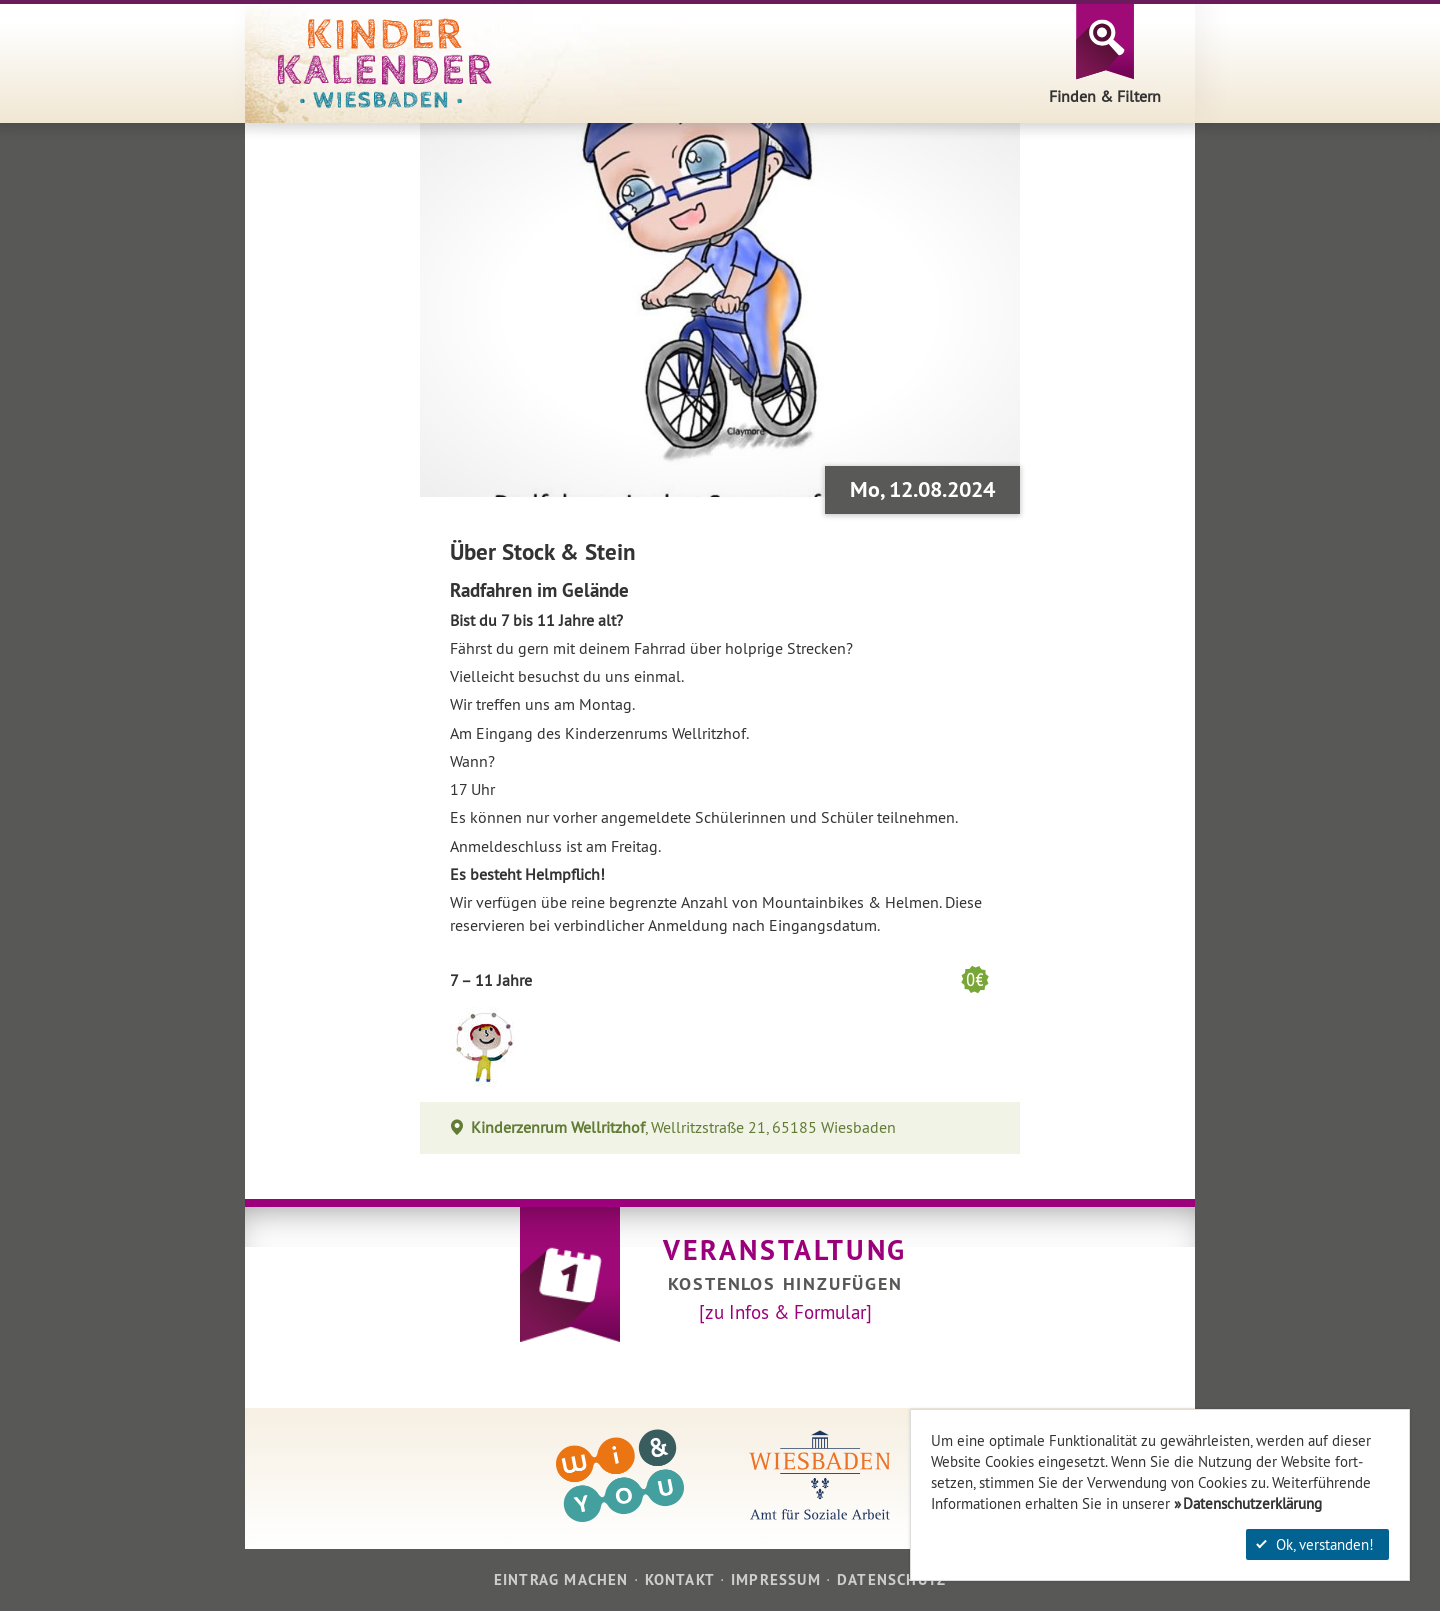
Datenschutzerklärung (1252, 1503)
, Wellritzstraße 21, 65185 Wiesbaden (684, 1127)
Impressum (776, 1579)
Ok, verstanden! (1315, 1544)
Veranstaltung (785, 1250)
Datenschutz (891, 1579)
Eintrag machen (561, 1579)
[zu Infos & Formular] (785, 1312)
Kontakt (680, 1579)
